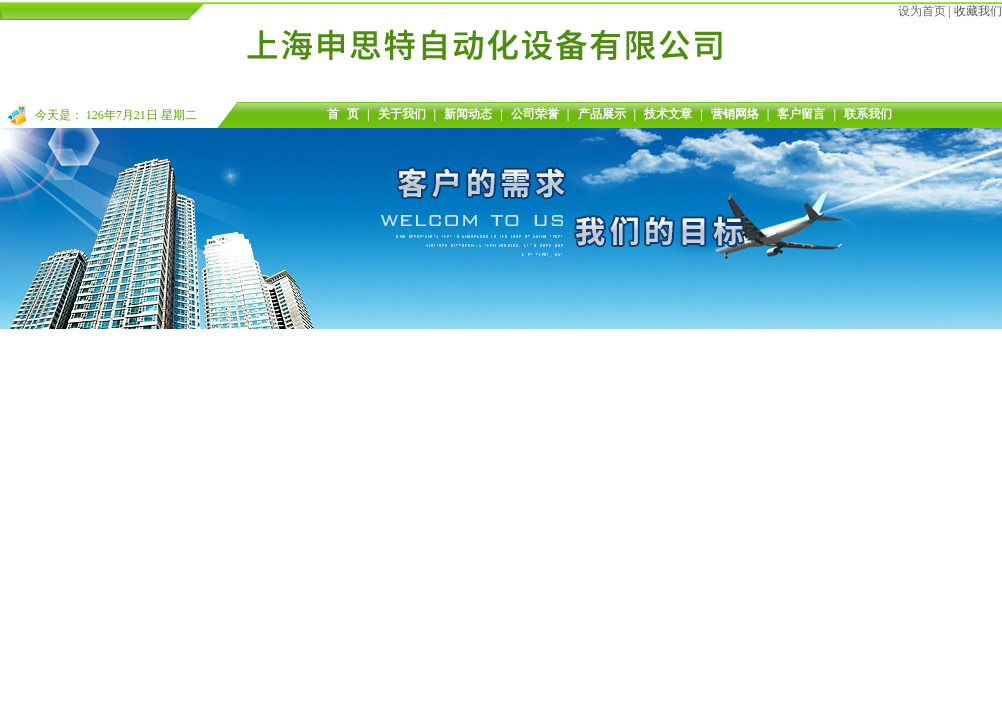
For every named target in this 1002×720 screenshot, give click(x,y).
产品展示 (602, 114)
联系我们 (868, 114)
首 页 (343, 114)
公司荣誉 (535, 114)
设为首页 (922, 11)
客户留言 (801, 114)
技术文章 (668, 114)
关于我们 (402, 114)
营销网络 (735, 114)
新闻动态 (468, 114)
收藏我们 (978, 11)
